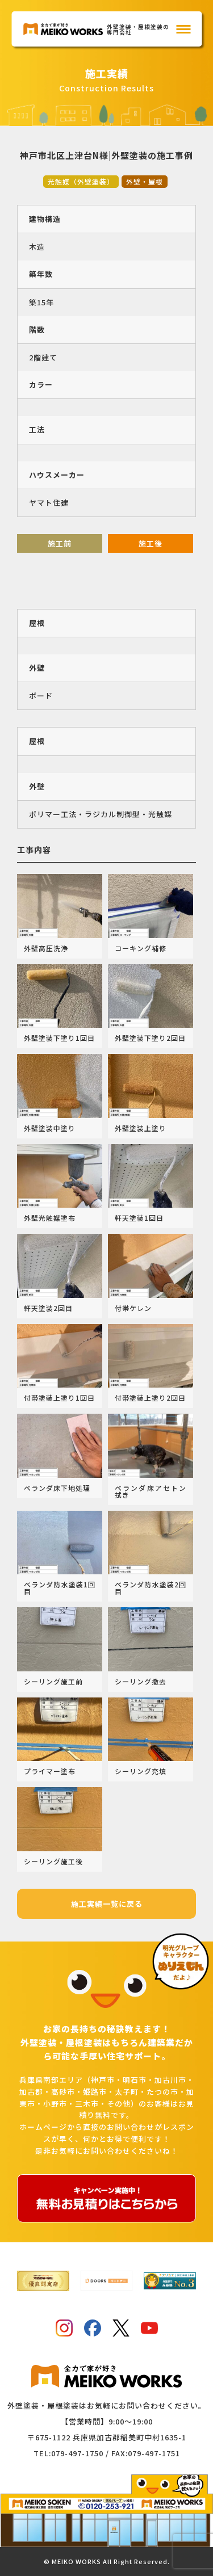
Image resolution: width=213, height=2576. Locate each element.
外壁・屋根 (144, 181)
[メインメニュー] (183, 29)
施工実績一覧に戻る (107, 1903)
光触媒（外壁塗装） (81, 181)
